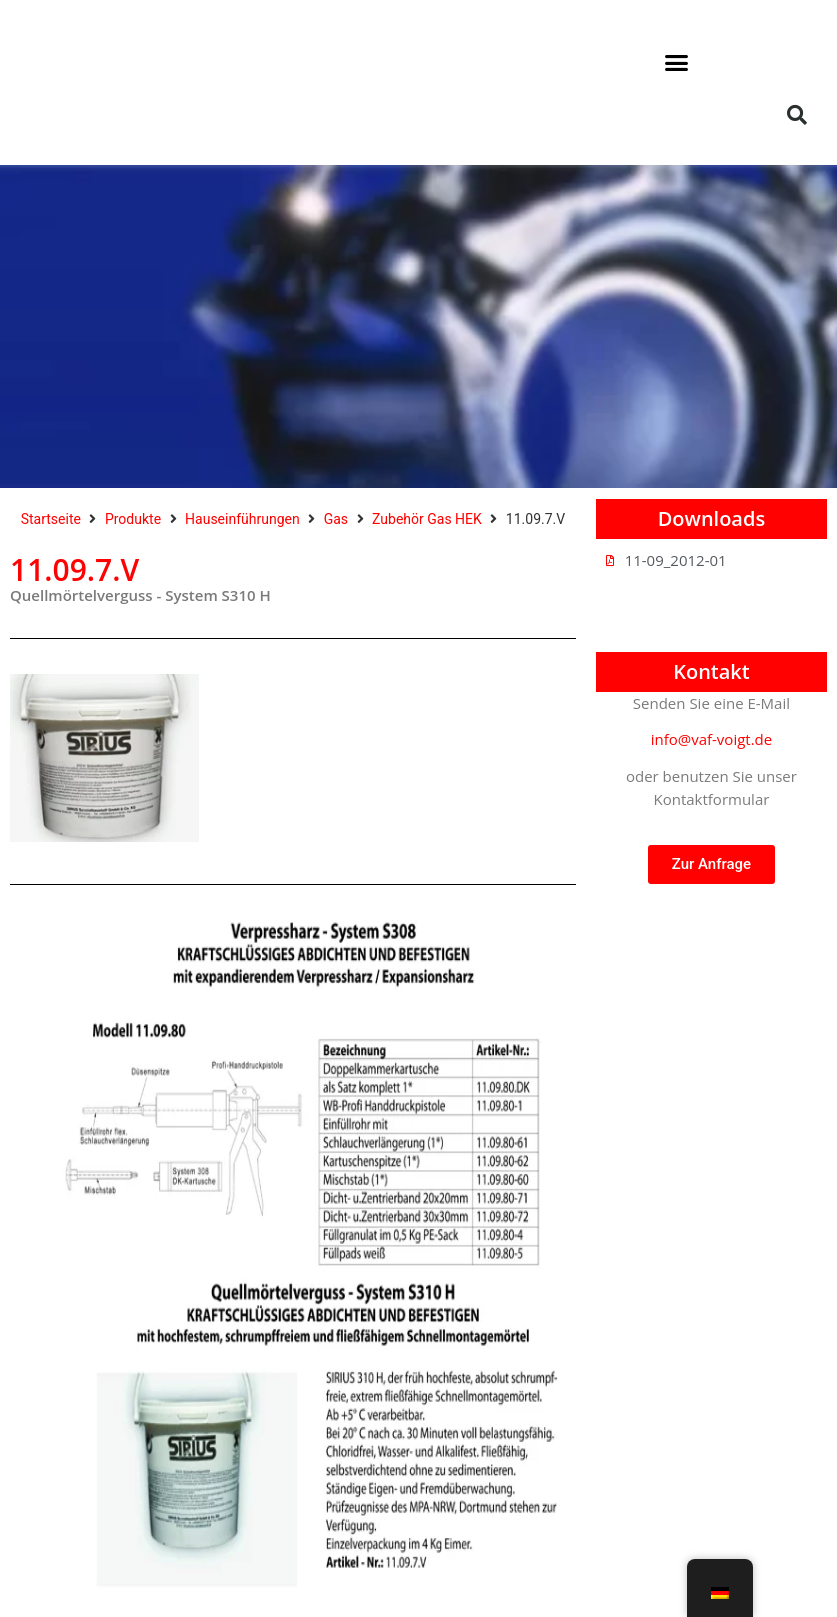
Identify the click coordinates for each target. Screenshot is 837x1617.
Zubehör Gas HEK (427, 519)
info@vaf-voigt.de (712, 739)
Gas (336, 519)
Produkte (133, 519)
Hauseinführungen (242, 519)
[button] (677, 63)
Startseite (51, 519)
